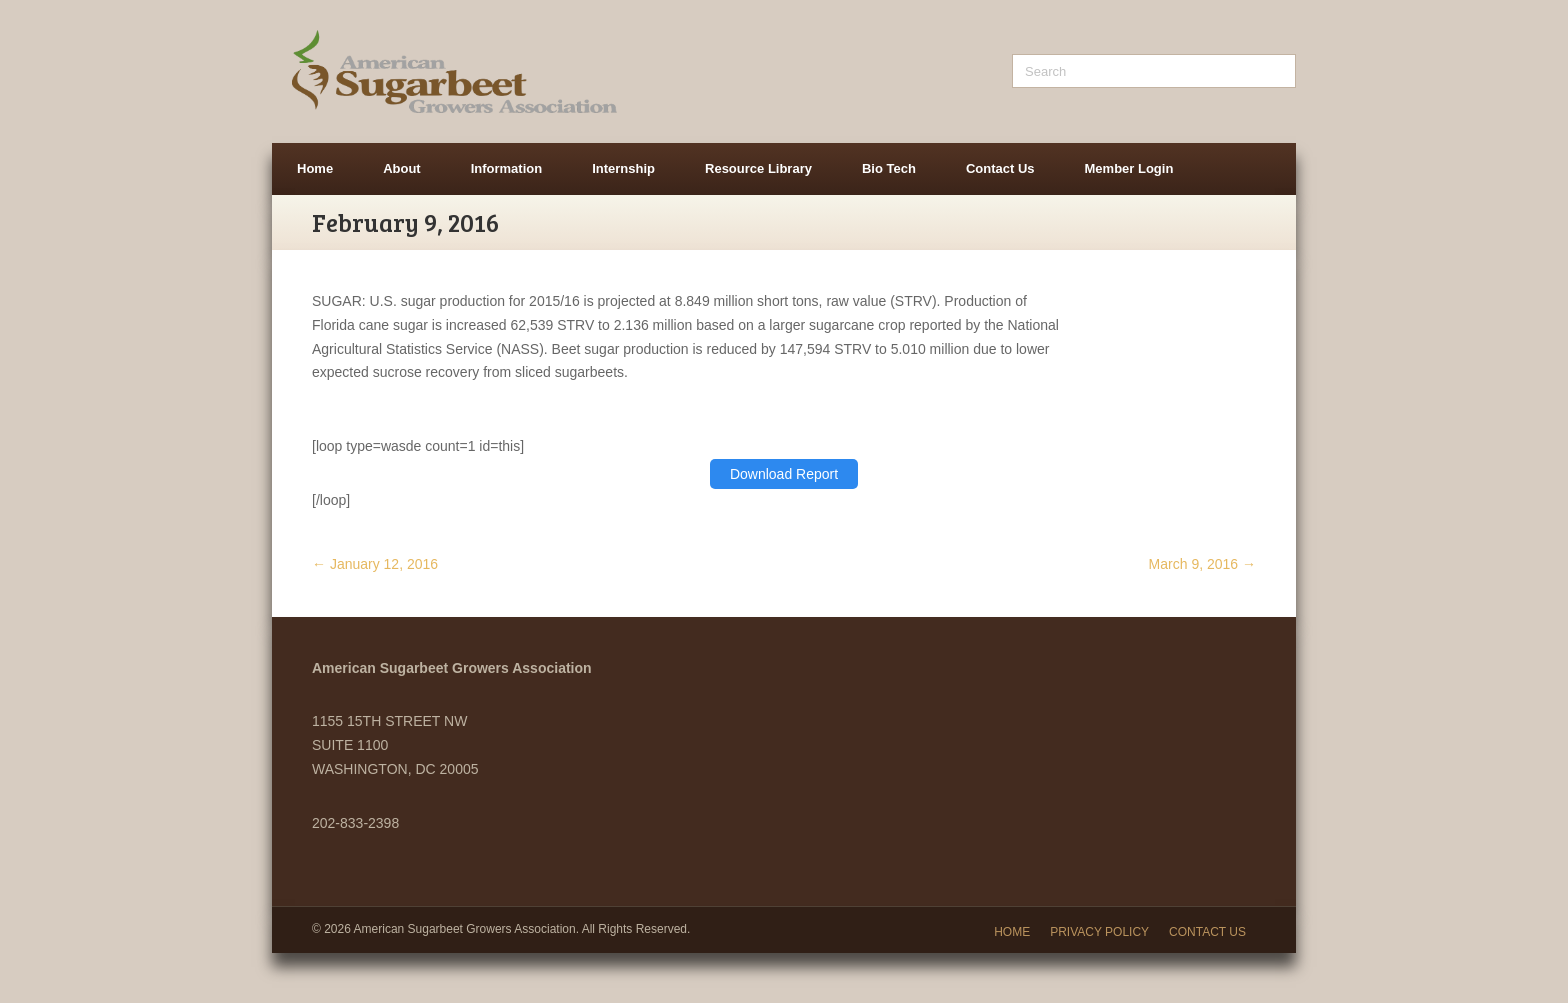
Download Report (784, 474)
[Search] (1154, 71)
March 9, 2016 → (1202, 564)
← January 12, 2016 (375, 564)
